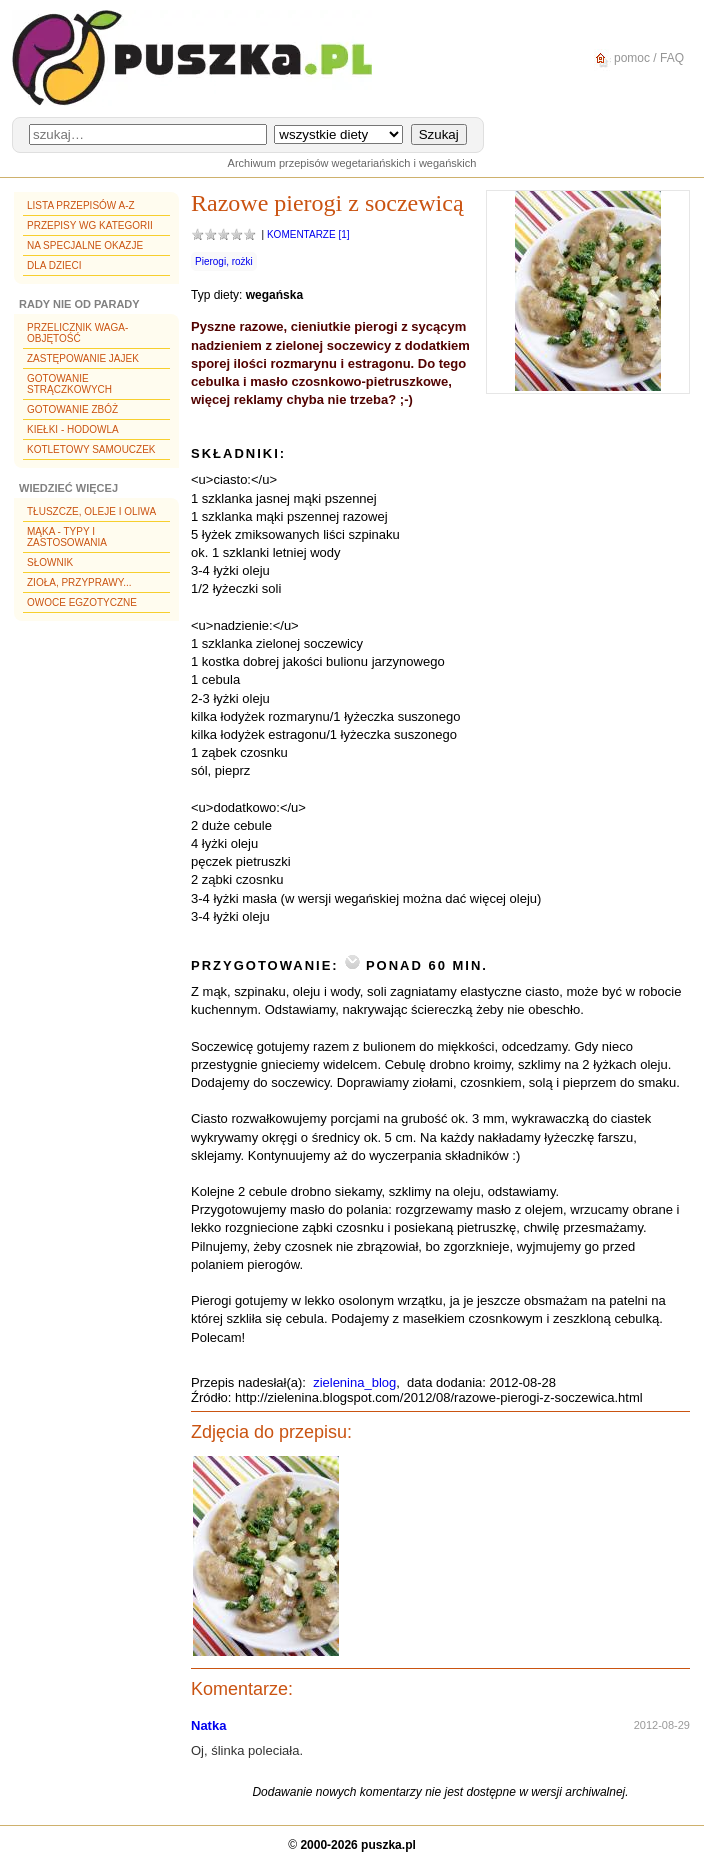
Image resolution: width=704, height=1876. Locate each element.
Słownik (50, 562)
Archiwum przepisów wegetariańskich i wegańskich (352, 163)
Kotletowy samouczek (91, 449)
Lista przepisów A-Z (81, 205)
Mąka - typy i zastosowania (67, 537)
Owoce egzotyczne (82, 602)
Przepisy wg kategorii (90, 225)
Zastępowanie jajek (83, 358)
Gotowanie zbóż (72, 409)
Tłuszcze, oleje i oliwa (91, 511)
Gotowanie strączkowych (69, 384)
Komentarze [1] (308, 234)
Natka (208, 1725)
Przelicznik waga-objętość (77, 333)
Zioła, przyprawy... (79, 582)
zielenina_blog (354, 1382)
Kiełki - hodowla (73, 429)
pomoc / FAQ (636, 58)
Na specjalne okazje (85, 245)
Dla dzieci (54, 265)
